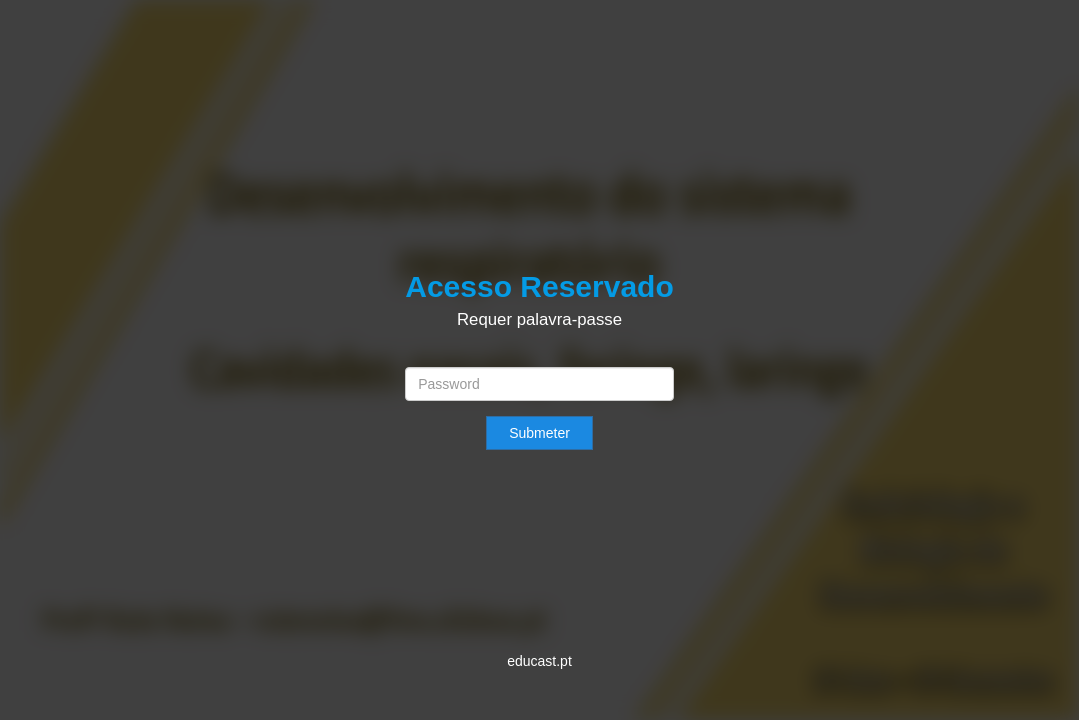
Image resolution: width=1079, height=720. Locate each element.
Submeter (539, 433)
